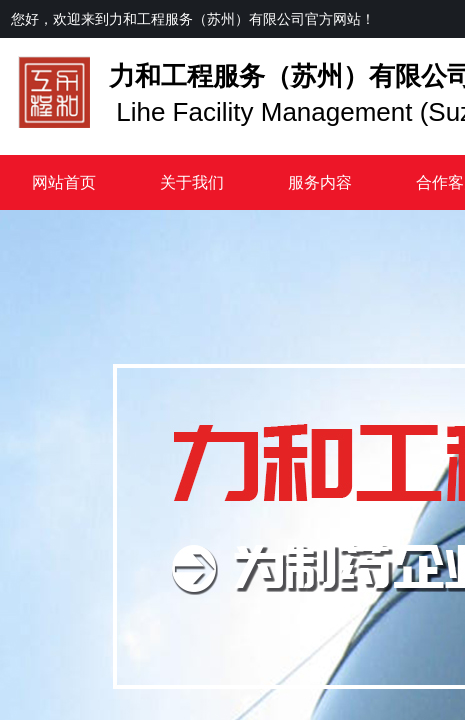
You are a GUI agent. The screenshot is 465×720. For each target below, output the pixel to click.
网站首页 (64, 182)
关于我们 (192, 182)
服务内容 (320, 182)
